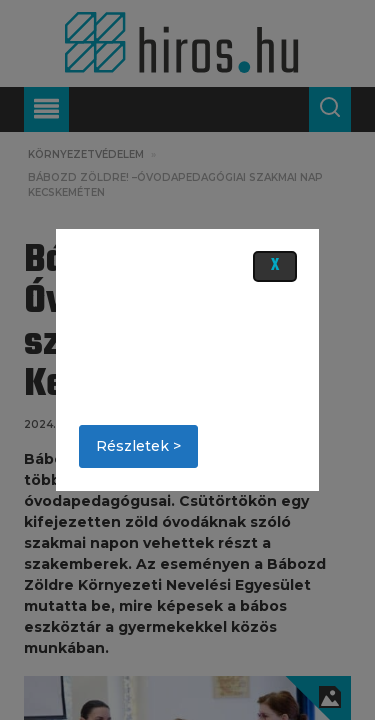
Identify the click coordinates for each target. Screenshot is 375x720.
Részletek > (138, 446)
